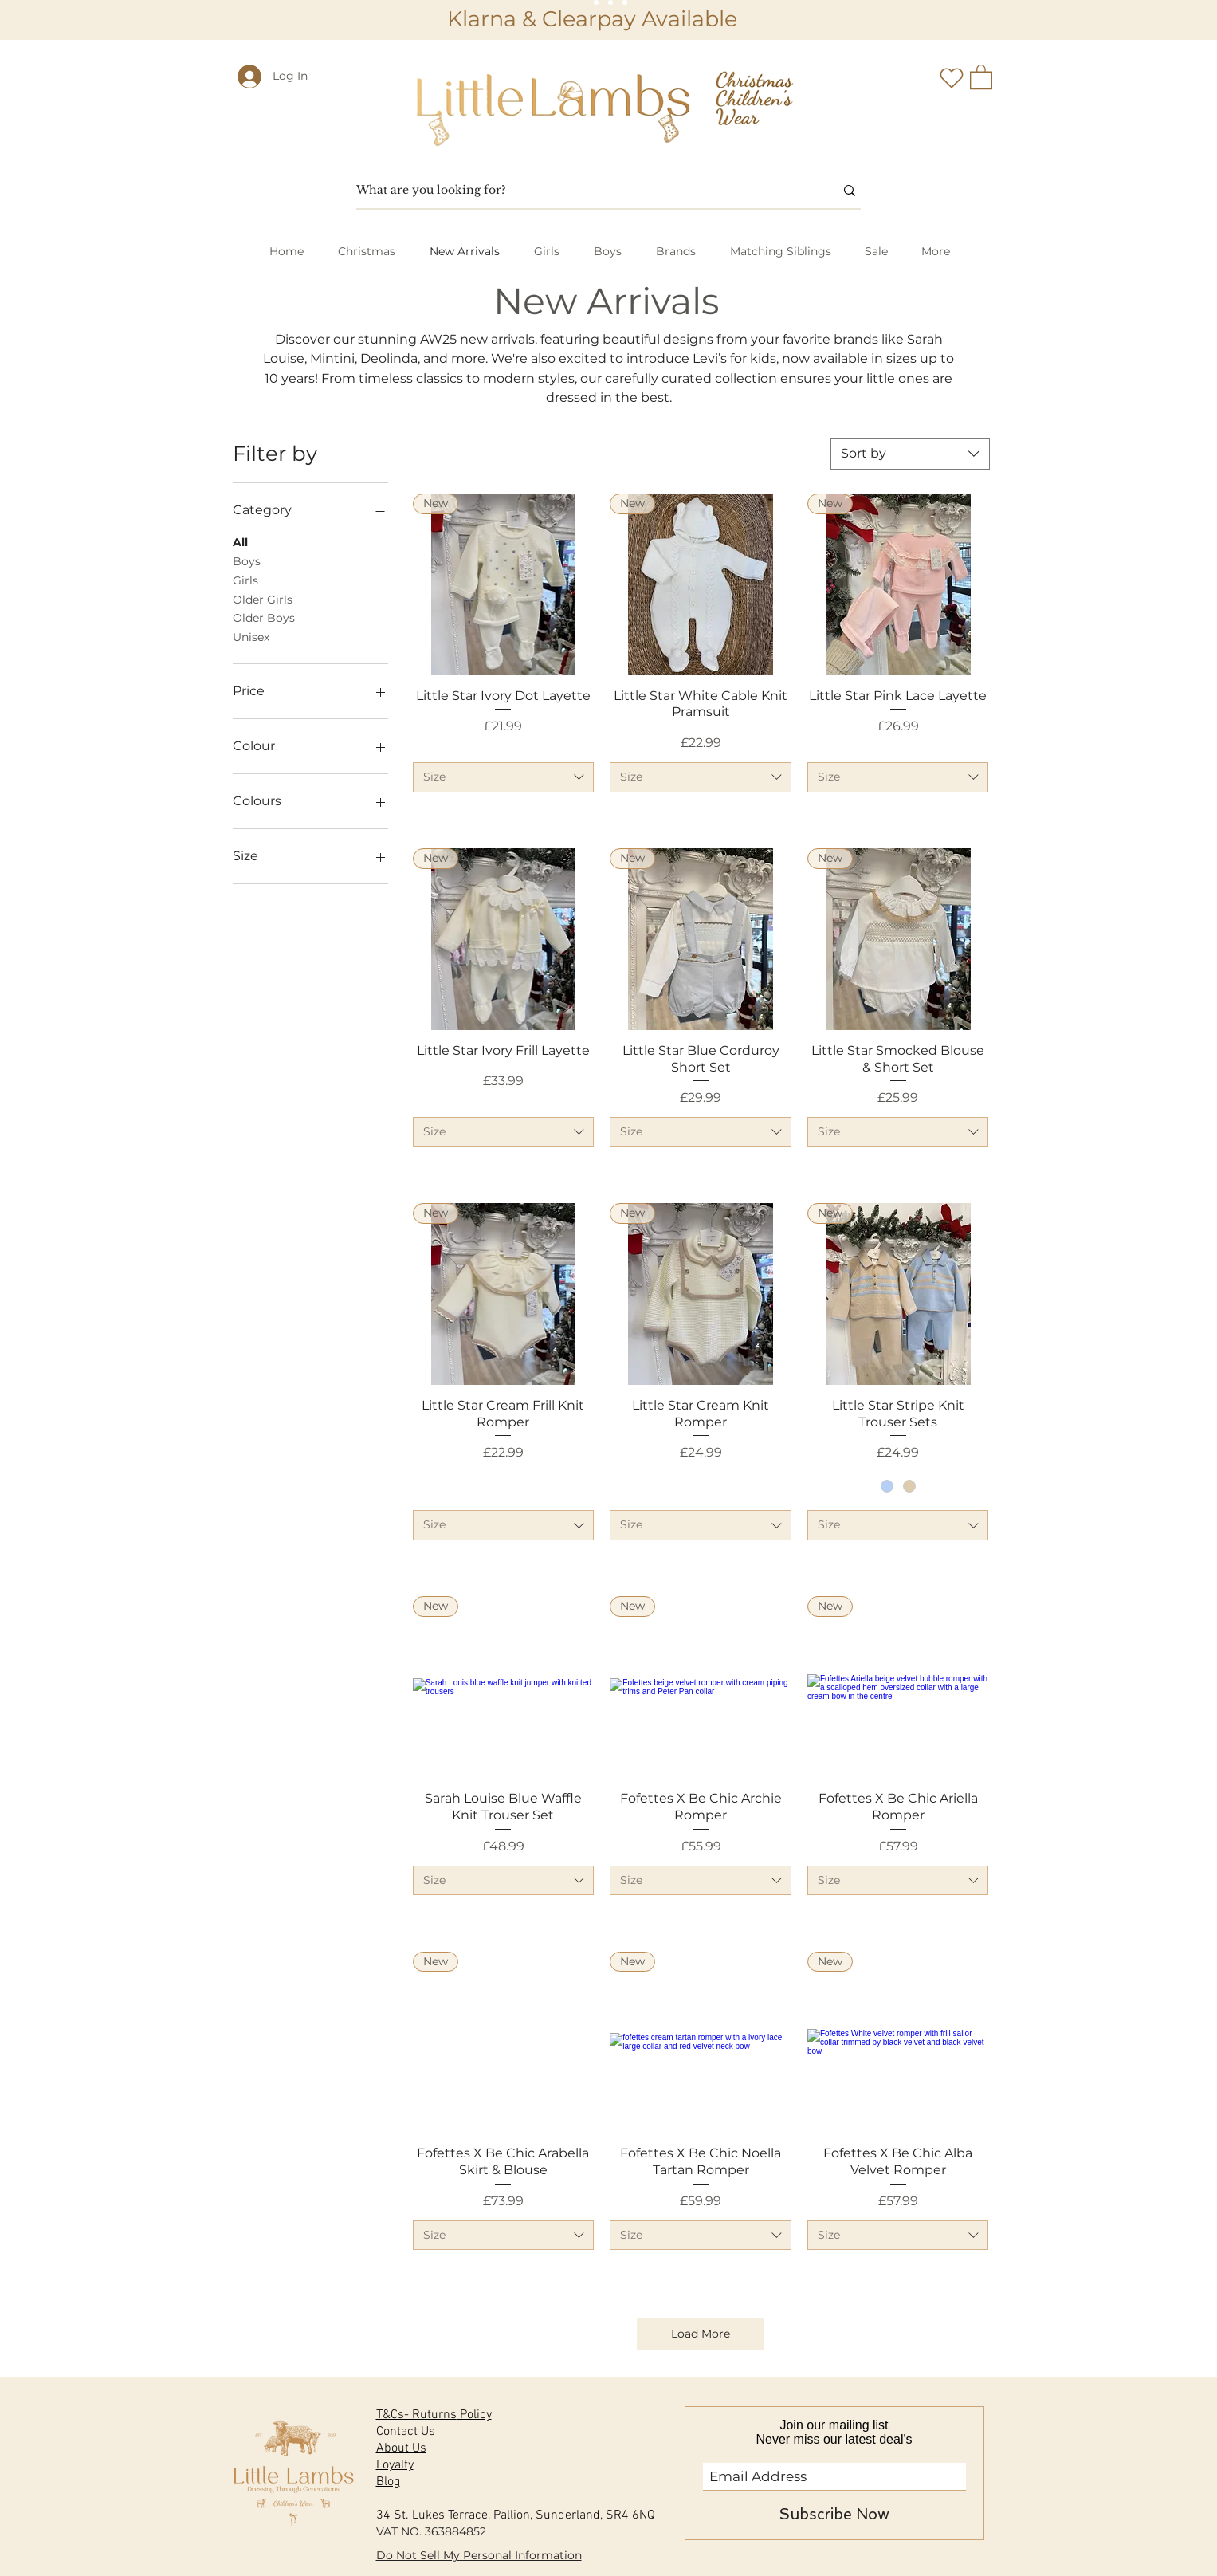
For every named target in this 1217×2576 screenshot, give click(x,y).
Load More (700, 2333)
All (240, 541)
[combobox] (910, 454)
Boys (247, 560)
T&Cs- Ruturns (416, 2415)
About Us (401, 2448)
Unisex (251, 636)
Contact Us (405, 2432)
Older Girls (262, 599)
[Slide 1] (596, 2)
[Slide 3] (624, 2)
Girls (245, 580)
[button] (981, 76)
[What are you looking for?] (583, 190)
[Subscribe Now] (834, 2515)
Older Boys (264, 617)
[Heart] (951, 77)
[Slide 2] (610, 2)
